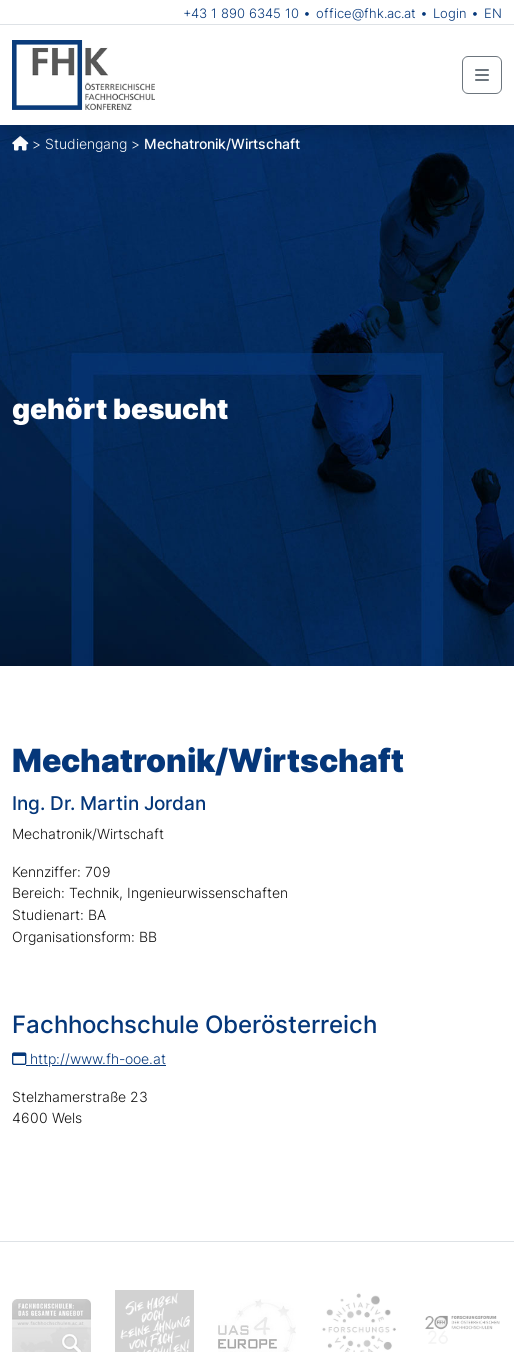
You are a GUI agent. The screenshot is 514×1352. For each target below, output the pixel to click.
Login (450, 13)
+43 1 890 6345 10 (241, 13)
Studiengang (86, 143)
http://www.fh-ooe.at (89, 1058)
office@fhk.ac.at (366, 13)
